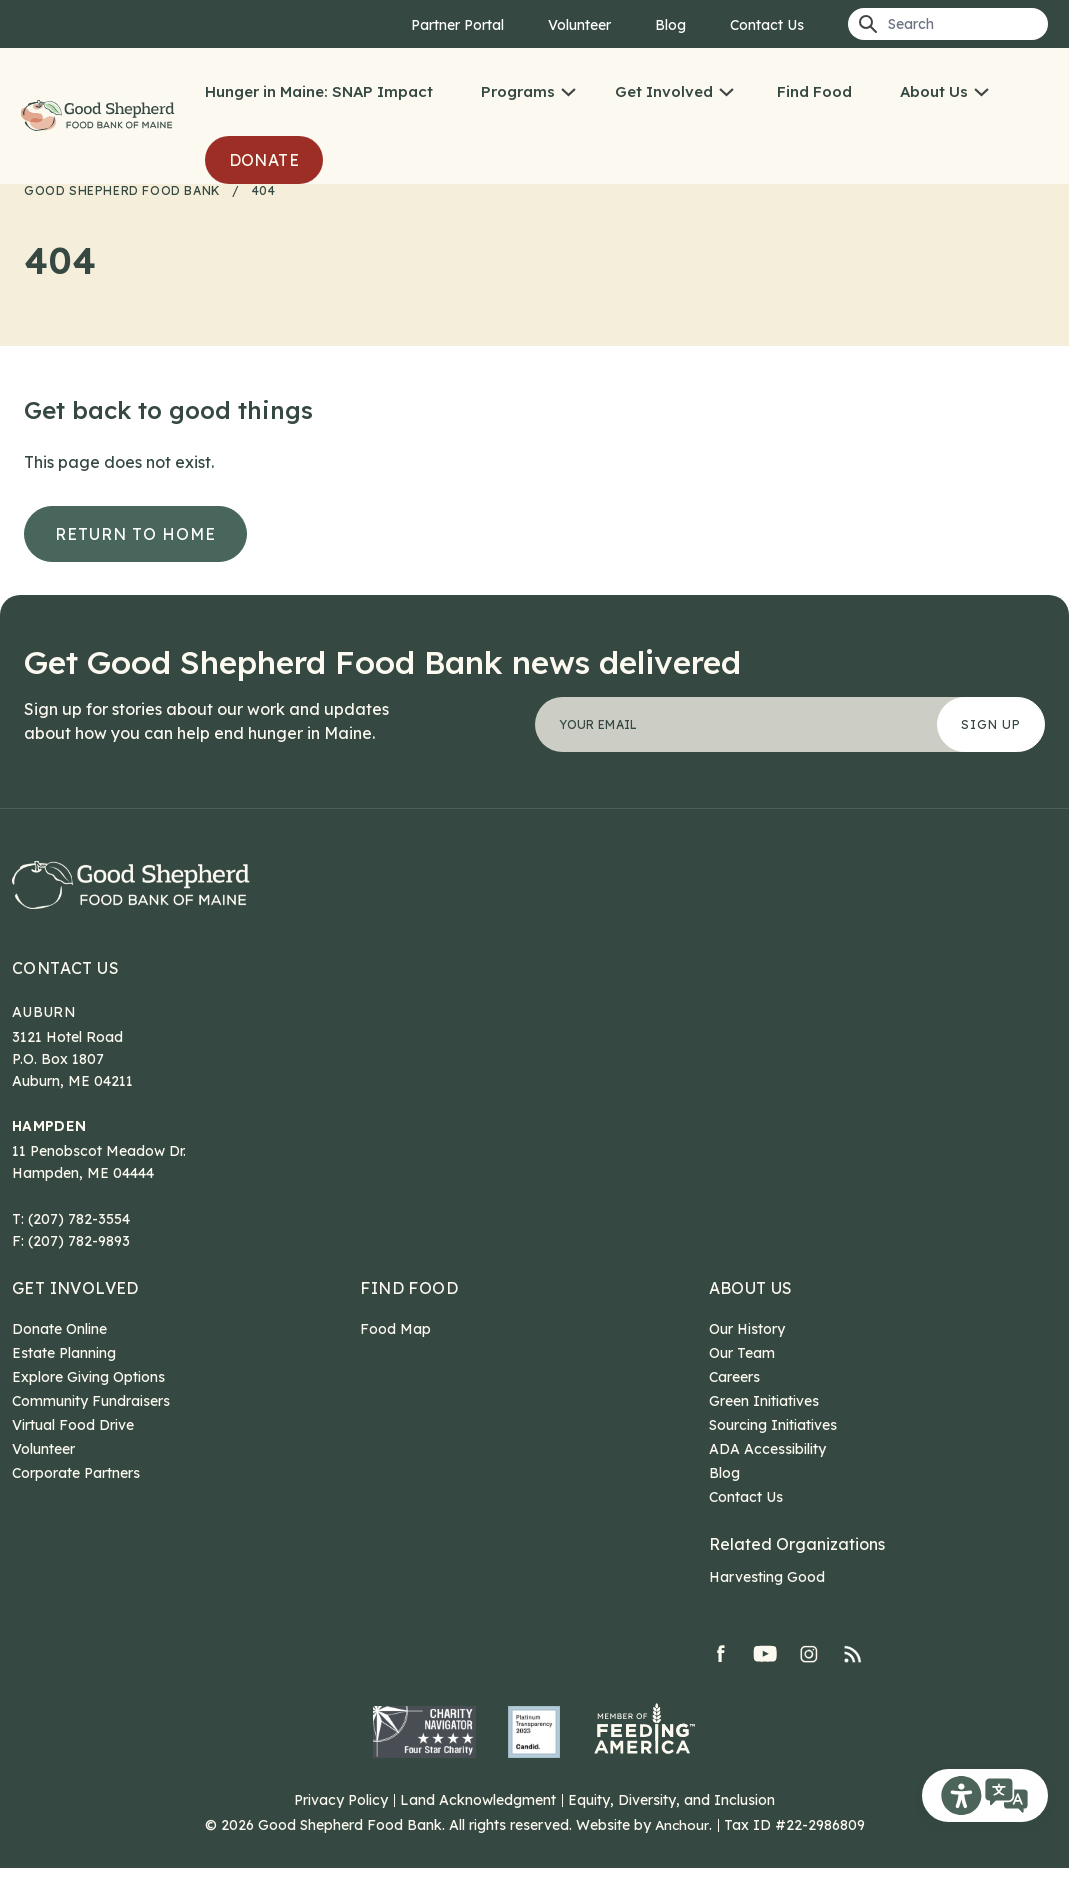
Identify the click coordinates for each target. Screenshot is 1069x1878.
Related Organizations (797, 1554)
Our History (747, 1339)
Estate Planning (64, 1363)
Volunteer (579, 25)
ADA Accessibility (767, 1459)
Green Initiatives (764, 1411)
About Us (934, 91)
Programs (518, 91)
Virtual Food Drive (73, 1435)
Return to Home (135, 534)
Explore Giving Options (88, 1387)
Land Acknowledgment (478, 1810)
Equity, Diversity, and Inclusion (671, 1810)
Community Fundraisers (91, 1411)
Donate (264, 160)
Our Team (742, 1363)
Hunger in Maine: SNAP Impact (319, 91)
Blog (670, 25)
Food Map (395, 1339)
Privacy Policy (341, 1810)
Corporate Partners (76, 1483)
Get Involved (664, 91)
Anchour (682, 1835)
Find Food (814, 91)
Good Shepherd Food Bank (100, 116)
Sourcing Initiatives (773, 1435)
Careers (734, 1387)
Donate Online (59, 1339)
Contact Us (767, 25)
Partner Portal (457, 25)
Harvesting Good (767, 1587)
